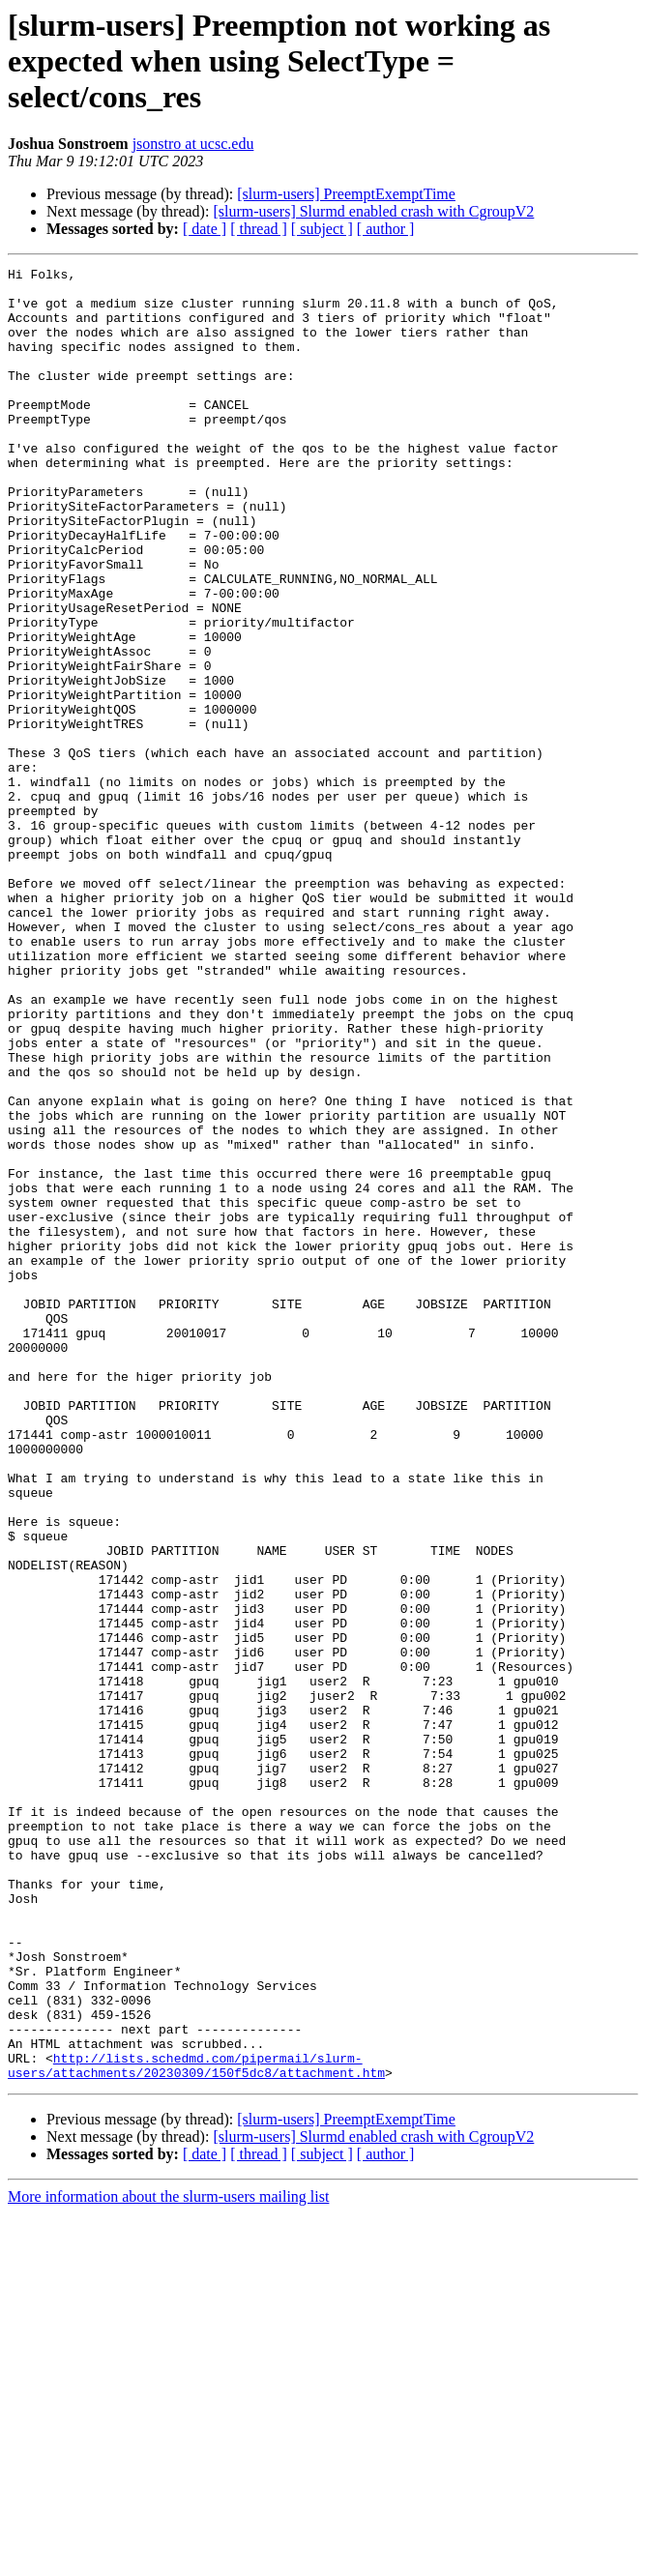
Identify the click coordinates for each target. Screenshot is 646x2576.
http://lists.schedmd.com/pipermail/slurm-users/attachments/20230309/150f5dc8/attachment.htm (196, 2426)
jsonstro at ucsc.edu (193, 143)
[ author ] (386, 228)
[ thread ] (258, 228)
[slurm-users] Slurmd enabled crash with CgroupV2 (373, 211)
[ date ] (204, 228)
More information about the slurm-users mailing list (168, 2559)
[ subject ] (322, 228)
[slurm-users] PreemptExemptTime (346, 194)
